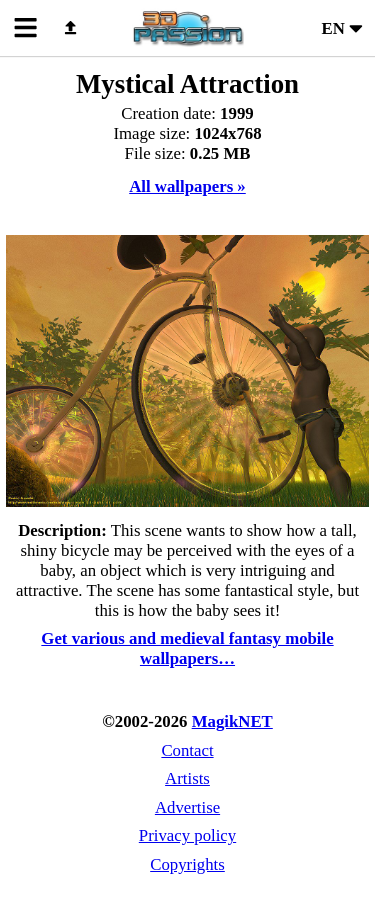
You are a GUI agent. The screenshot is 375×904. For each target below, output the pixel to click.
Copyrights (187, 864)
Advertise (187, 807)
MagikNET (232, 721)
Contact (187, 750)
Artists (187, 778)
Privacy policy (187, 835)
